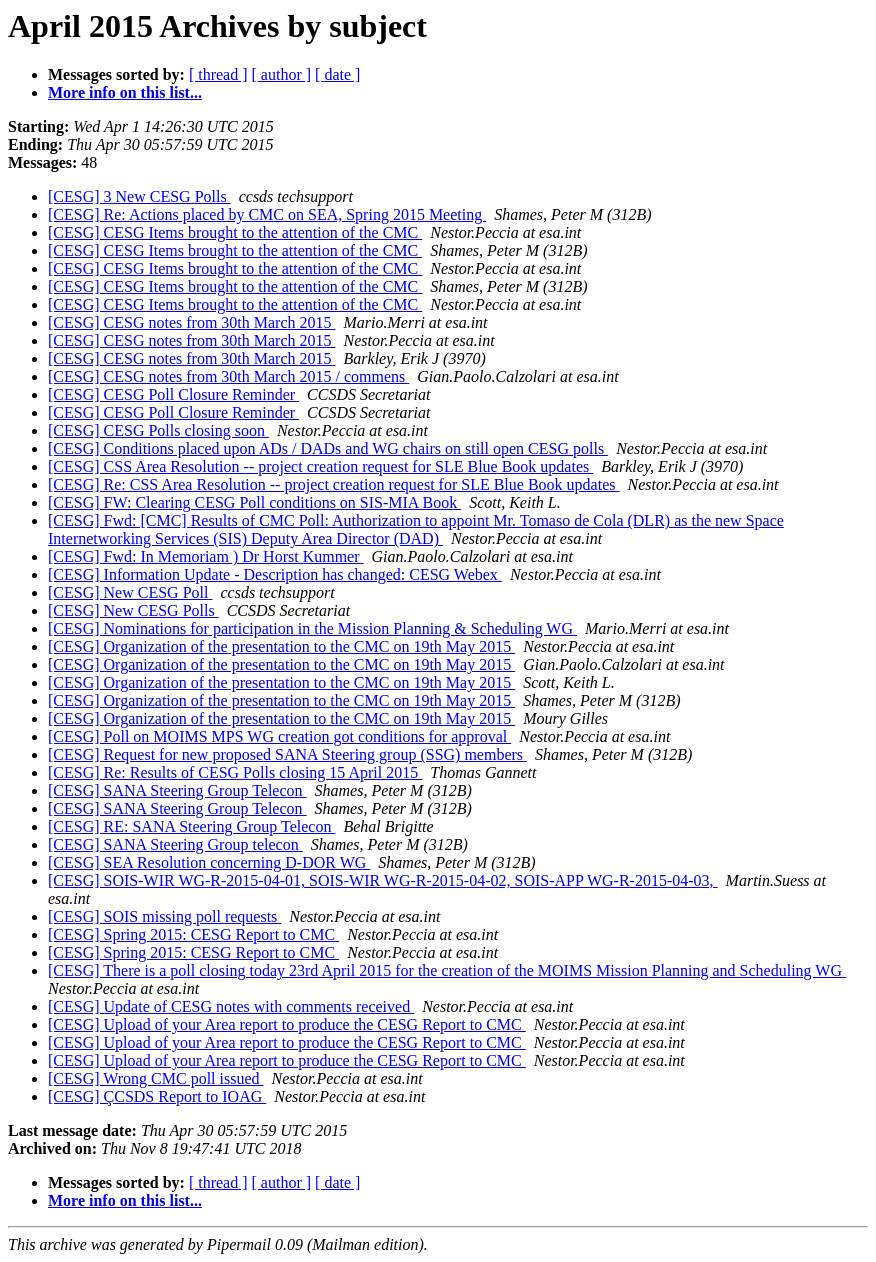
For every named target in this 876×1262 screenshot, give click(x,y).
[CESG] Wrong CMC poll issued (156, 1078)
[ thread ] (218, 74)
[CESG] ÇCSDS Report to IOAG (157, 1096)
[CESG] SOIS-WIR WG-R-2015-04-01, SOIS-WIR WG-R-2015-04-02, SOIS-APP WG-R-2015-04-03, (383, 880)
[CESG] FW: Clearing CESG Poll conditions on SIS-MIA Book (254, 502)
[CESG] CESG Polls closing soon (158, 430)
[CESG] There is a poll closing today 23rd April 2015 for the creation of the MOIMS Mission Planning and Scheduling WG (447, 970)
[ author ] (282, 74)
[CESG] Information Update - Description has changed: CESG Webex (275, 574)
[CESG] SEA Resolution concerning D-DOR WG (209, 862)
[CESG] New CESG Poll (130, 592)
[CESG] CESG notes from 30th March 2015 (192, 322)
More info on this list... (125, 92)
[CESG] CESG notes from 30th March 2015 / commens (228, 376)
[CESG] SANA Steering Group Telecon (177, 790)
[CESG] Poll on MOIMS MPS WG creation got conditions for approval (279, 736)
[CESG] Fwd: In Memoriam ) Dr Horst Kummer (206, 556)
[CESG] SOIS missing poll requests (164, 916)
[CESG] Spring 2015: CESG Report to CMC (193, 934)
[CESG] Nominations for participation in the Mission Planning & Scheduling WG (312, 628)
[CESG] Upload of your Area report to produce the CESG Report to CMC (287, 1024)
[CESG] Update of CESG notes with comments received (231, 1006)
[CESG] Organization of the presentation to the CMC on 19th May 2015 (281, 646)
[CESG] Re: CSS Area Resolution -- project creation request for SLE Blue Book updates (333, 484)
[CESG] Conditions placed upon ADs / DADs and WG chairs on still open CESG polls (328, 448)
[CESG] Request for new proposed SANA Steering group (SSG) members (287, 754)
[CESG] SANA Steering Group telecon (175, 844)
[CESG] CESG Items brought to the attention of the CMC (235, 232)
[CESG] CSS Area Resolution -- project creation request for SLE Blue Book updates (320, 466)
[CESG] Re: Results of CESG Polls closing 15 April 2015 (235, 772)
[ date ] (337, 74)
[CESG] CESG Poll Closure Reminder (173, 394)
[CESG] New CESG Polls (133, 610)
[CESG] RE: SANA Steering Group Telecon (191, 826)
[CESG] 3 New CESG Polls (139, 196)
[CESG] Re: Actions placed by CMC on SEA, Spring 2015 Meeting (267, 214)
